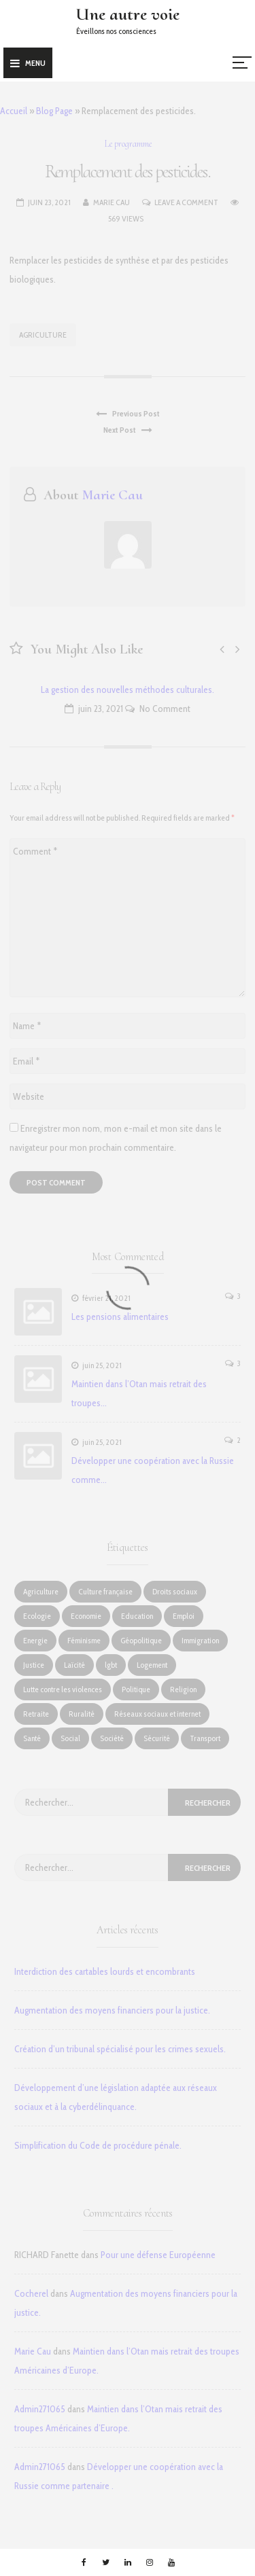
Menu (28, 63)
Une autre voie (128, 13)
